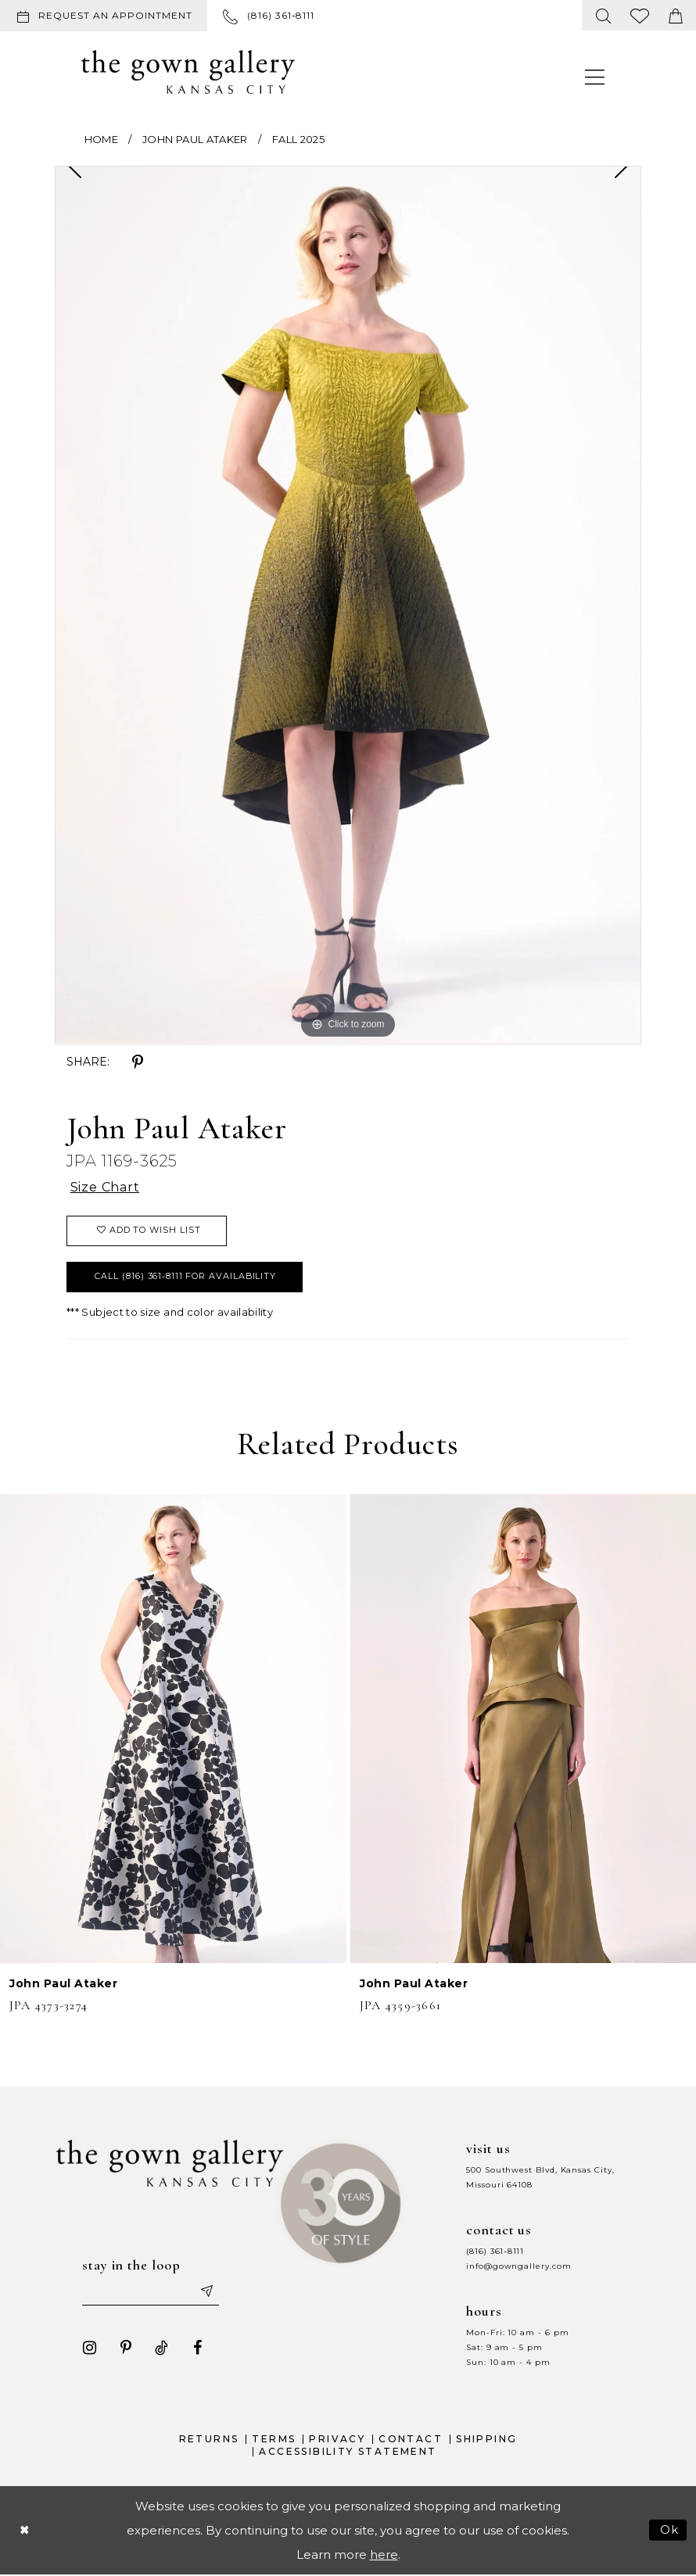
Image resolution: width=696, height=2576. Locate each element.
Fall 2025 (298, 139)
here (384, 2554)
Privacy (337, 2439)
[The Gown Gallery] (188, 72)
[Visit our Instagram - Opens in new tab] (90, 2348)
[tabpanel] (348, 605)
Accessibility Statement (347, 2452)
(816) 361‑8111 (495, 2251)
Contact (410, 2439)
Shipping (486, 2439)
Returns (209, 2439)
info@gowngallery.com (518, 2266)
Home (101, 139)
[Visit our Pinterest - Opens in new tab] (126, 2348)
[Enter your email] (151, 2292)
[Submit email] (206, 2292)
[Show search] (604, 15)
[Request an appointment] (103, 15)
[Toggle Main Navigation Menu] (595, 76)
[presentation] (173, 1728)
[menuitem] (106, 15)
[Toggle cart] (675, 15)
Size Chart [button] (105, 1188)
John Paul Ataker (195, 139)
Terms (274, 2439)
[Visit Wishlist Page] (640, 15)
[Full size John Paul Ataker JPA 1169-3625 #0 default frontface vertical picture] (348, 605)
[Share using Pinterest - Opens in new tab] (137, 1062)
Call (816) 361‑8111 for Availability (186, 1276)
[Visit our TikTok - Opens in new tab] (162, 2348)
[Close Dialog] (24, 2530)
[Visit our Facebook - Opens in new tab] (198, 2348)
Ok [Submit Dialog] (670, 2530)
